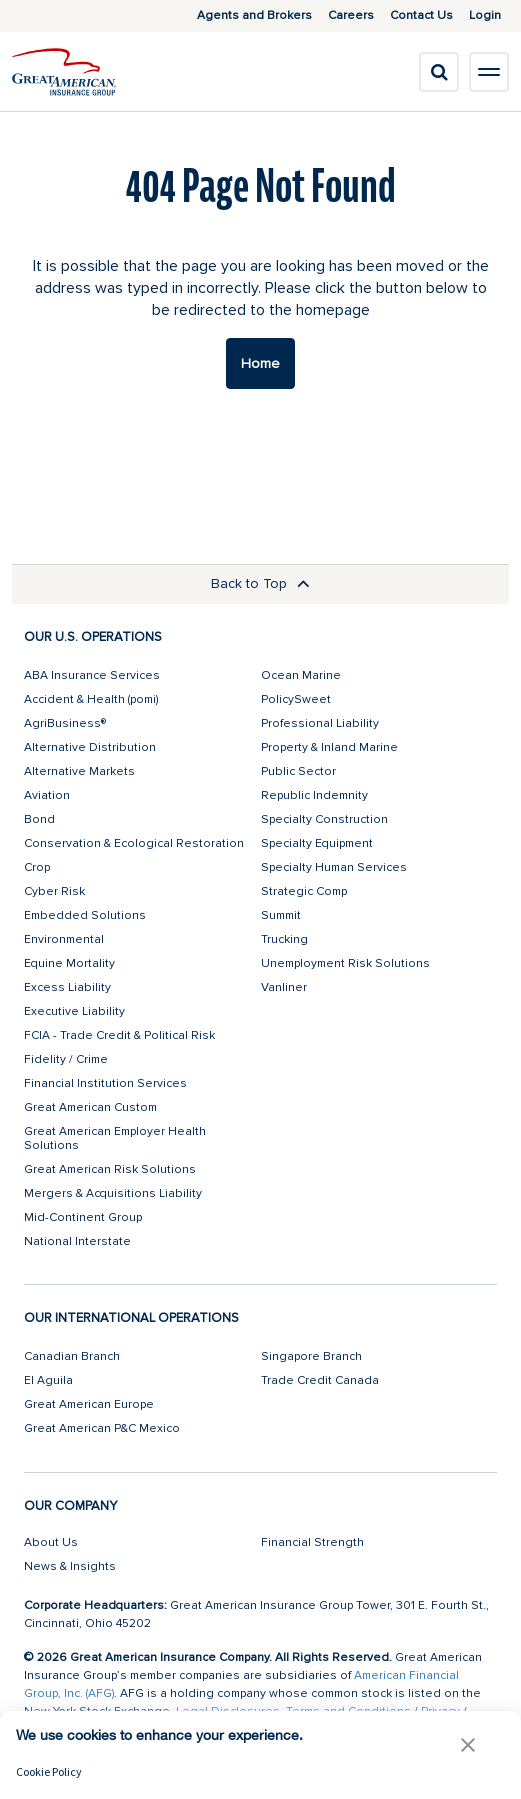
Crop (37, 867)
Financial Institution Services (105, 1083)
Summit (281, 915)
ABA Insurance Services (92, 675)
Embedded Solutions (85, 915)
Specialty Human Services (334, 867)
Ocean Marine (301, 675)
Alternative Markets (79, 771)
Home (260, 363)
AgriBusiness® (65, 723)
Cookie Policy (49, 1771)
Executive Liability (74, 1011)
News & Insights (70, 1566)
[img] (64, 72)
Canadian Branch (72, 1356)
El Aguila (48, 1380)
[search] (439, 72)
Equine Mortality (69, 963)
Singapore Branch (311, 1356)
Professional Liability (320, 723)
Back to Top (260, 583)
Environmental (64, 939)
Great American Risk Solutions (110, 1169)
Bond (39, 819)
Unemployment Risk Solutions (345, 963)
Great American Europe (89, 1404)
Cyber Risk (54, 891)
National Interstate (77, 1241)
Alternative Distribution (90, 747)
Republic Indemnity (314, 795)
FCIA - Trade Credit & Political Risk (119, 1035)
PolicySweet (296, 699)
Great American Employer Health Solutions (115, 1138)
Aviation (47, 795)
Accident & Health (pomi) (91, 699)
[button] (468, 1744)
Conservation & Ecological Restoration (134, 843)
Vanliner (284, 987)
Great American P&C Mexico (102, 1428)
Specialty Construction (324, 819)
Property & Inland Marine (329, 747)
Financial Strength (312, 1542)
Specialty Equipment (317, 843)
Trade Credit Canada (320, 1380)
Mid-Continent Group (83, 1217)
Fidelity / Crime (66, 1059)
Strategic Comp (304, 891)
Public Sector (298, 771)
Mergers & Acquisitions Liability (113, 1193)
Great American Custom (90, 1107)
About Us (51, 1542)
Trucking (284, 939)
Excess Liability (67, 987)
